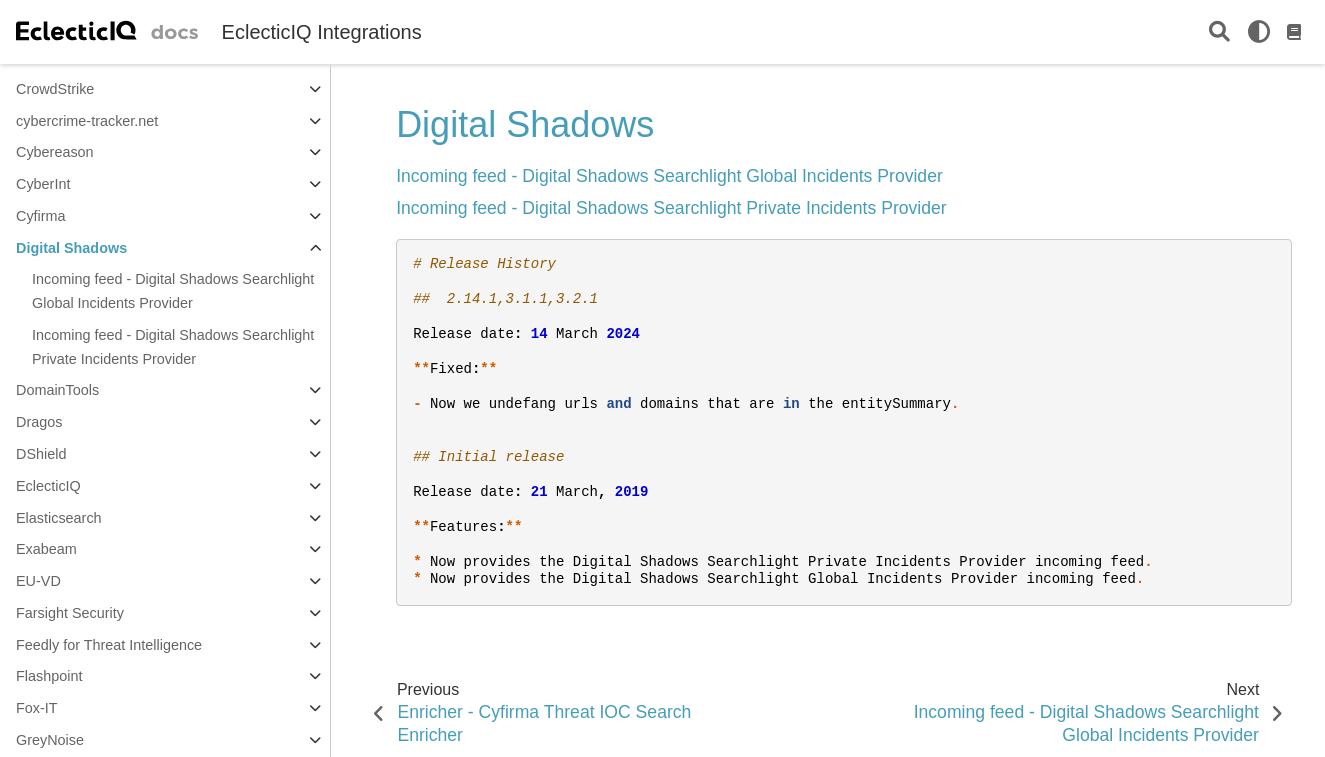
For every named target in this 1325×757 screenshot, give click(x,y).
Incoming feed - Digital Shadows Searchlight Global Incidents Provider (173, 291)
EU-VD (38, 581)
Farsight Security (70, 613)
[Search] (1219, 32)
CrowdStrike (55, 89)
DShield (41, 454)
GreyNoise (50, 740)
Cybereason (55, 152)
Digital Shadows (71, 248)
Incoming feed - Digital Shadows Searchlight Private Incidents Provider (173, 347)
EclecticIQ (48, 486)
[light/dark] (1259, 32)
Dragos (39, 422)
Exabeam (46, 549)
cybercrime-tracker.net (87, 121)
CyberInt (43, 184)
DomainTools (57, 390)
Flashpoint (49, 676)
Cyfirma (41, 216)
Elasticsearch (59, 518)
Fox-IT (37, 708)
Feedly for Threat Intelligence (109, 645)
